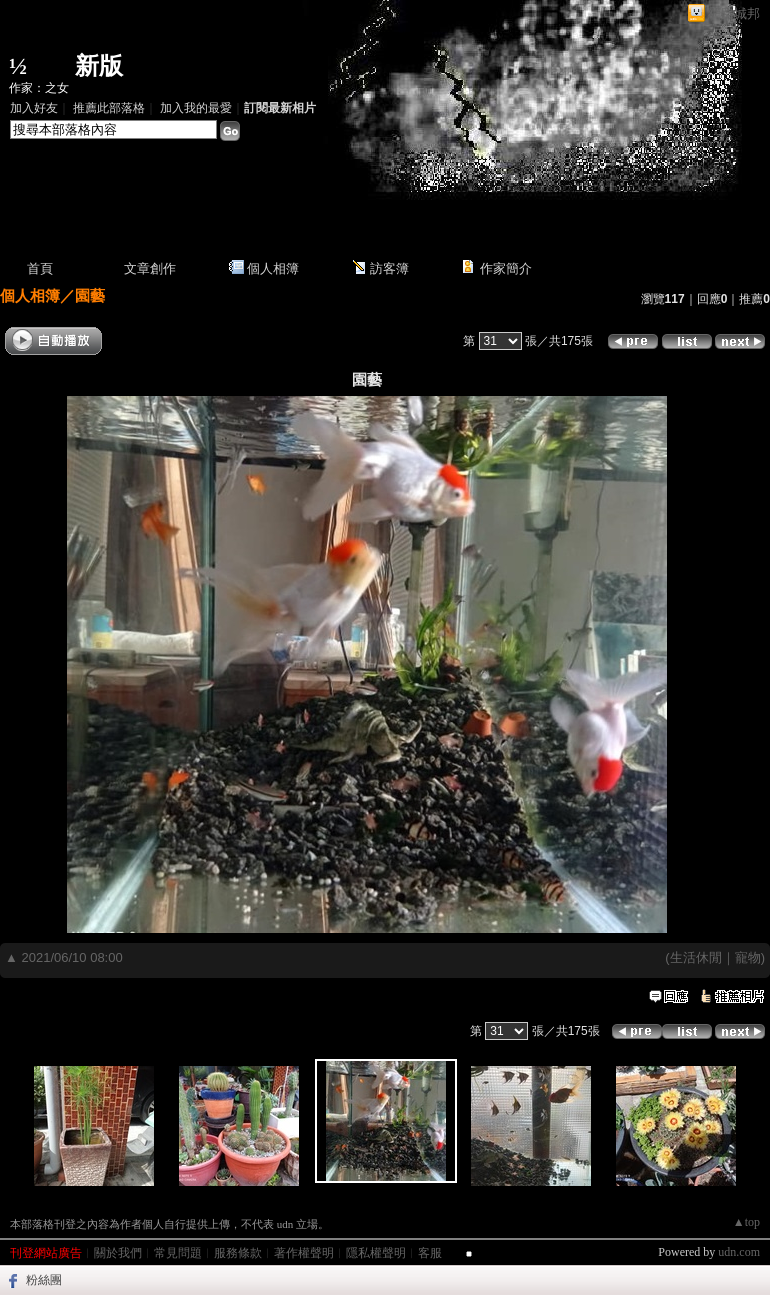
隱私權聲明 (376, 1253)
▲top (746, 1222)
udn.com (739, 1252)
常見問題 (178, 1253)
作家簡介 (506, 268)
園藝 (90, 295)
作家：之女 (39, 88)
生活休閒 (696, 957)
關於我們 (118, 1253)
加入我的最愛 (196, 108)
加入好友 (34, 108)
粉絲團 (44, 1280)
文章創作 (150, 268)
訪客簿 (389, 268)
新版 (99, 66)
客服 (430, 1253)
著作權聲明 (304, 1253)
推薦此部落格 (109, 108)
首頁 (40, 268)
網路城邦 (734, 13)
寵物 (748, 957)
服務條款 (238, 1253)
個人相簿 (273, 268)
